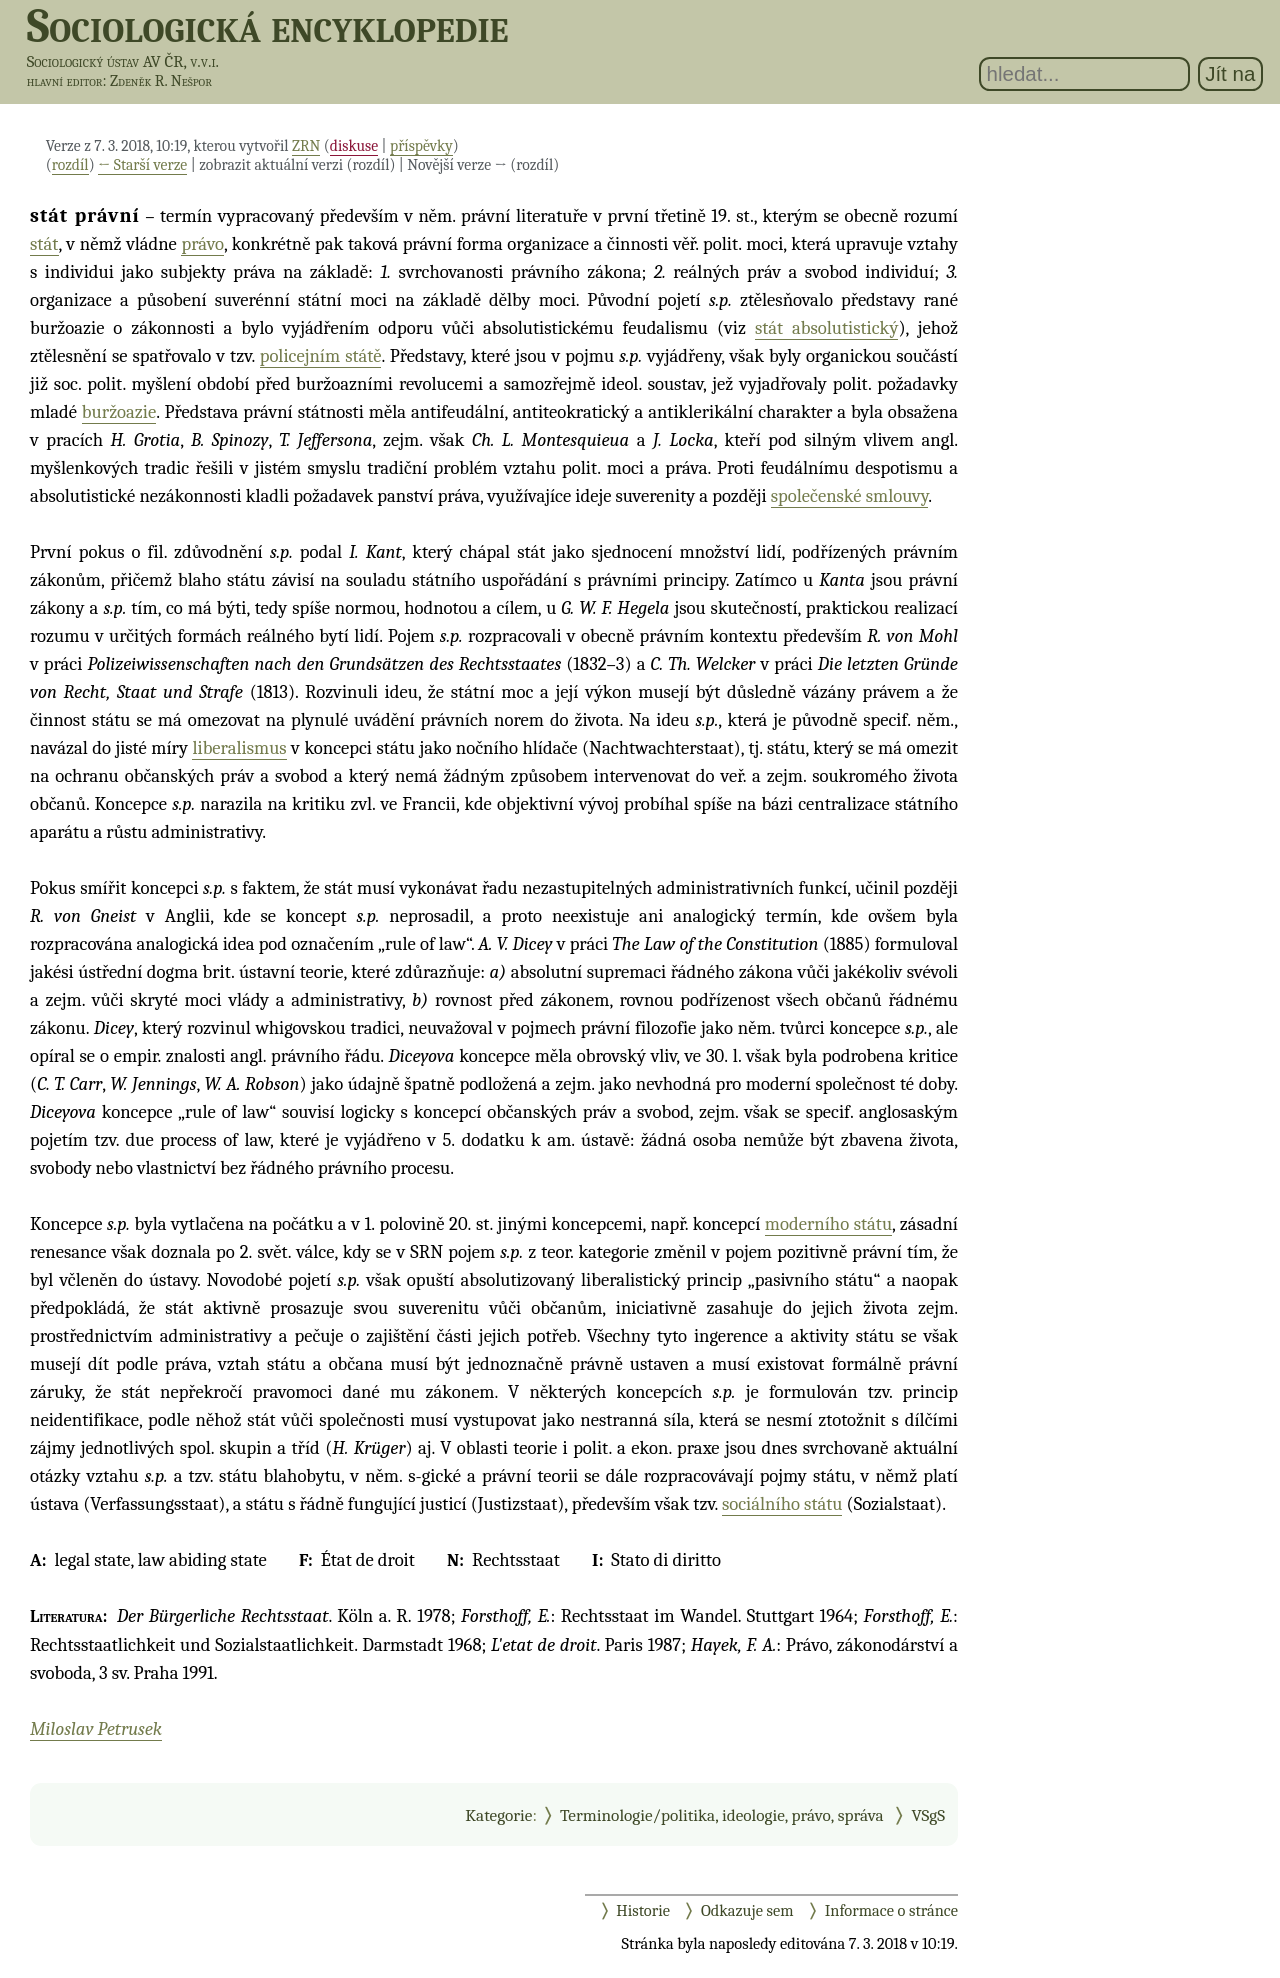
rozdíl (70, 165)
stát (44, 244)
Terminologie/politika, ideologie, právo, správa (722, 1815)
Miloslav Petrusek (96, 1729)
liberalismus (239, 748)
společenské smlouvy (849, 496)
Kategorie (498, 1815)
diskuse (354, 146)
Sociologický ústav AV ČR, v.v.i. (123, 61)
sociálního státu (782, 1504)
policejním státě (321, 356)
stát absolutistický (827, 328)
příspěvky (421, 146)
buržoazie (119, 412)
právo (202, 244)
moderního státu (828, 1224)
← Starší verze (142, 165)
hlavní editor (65, 81)
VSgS (928, 1815)
